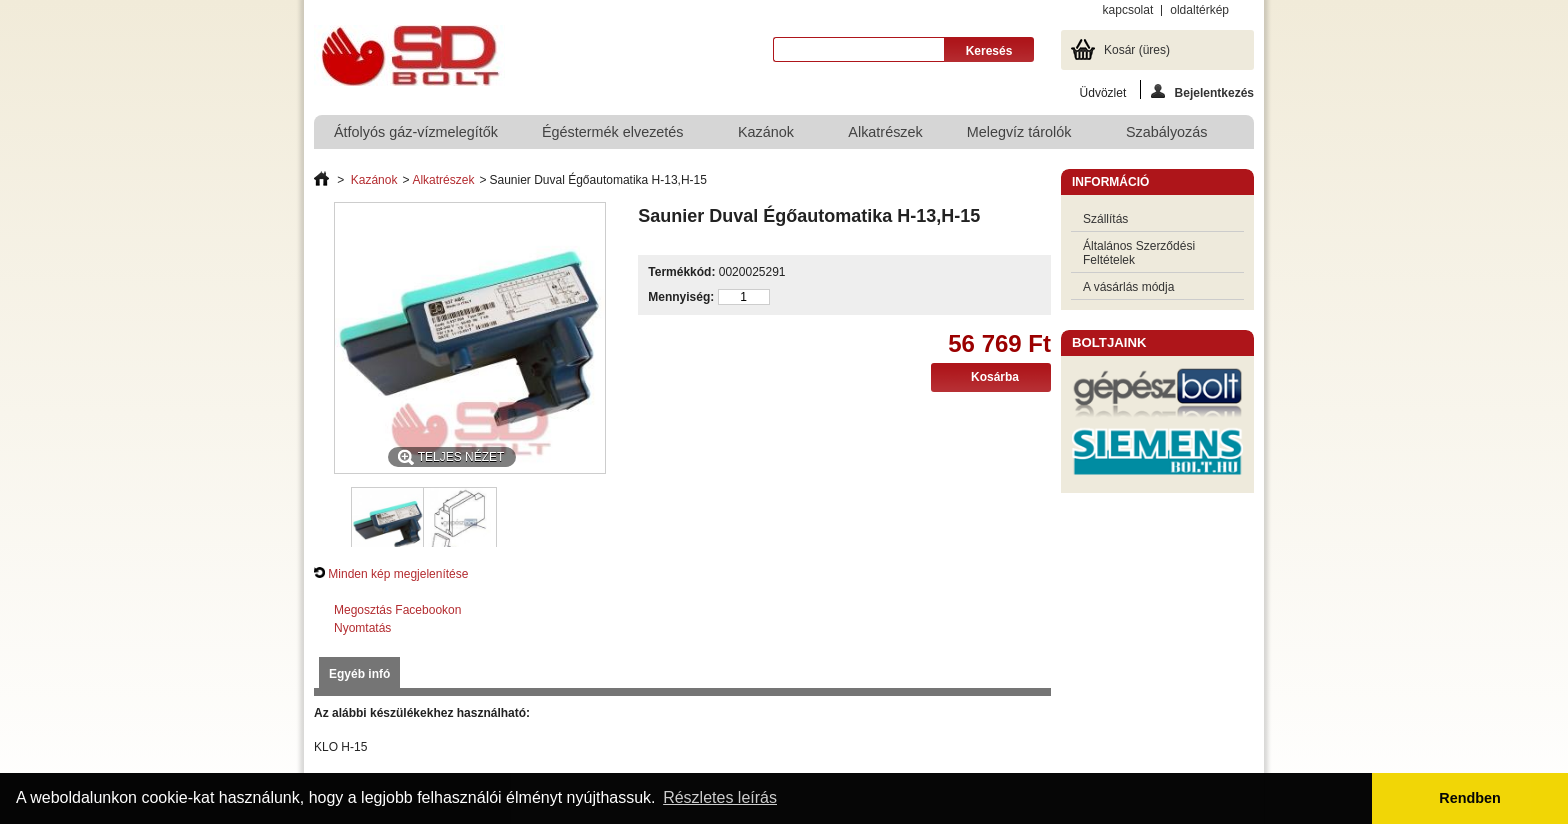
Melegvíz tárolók (1020, 136)
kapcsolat (1128, 10)
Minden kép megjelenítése (398, 574)
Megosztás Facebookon (397, 610)
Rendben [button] (1470, 798)
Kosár (1137, 50)
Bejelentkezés (1202, 91)
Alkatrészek (885, 132)
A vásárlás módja (1128, 287)
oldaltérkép (1199, 10)
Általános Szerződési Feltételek (1139, 253)
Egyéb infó (359, 674)
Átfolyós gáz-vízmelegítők (416, 132)
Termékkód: (681, 272)
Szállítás (1105, 219)
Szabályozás (1168, 136)
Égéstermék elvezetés (614, 136)
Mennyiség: (681, 297)
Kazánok (767, 136)
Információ (1110, 182)
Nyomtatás (362, 628)
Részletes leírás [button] (720, 797)
